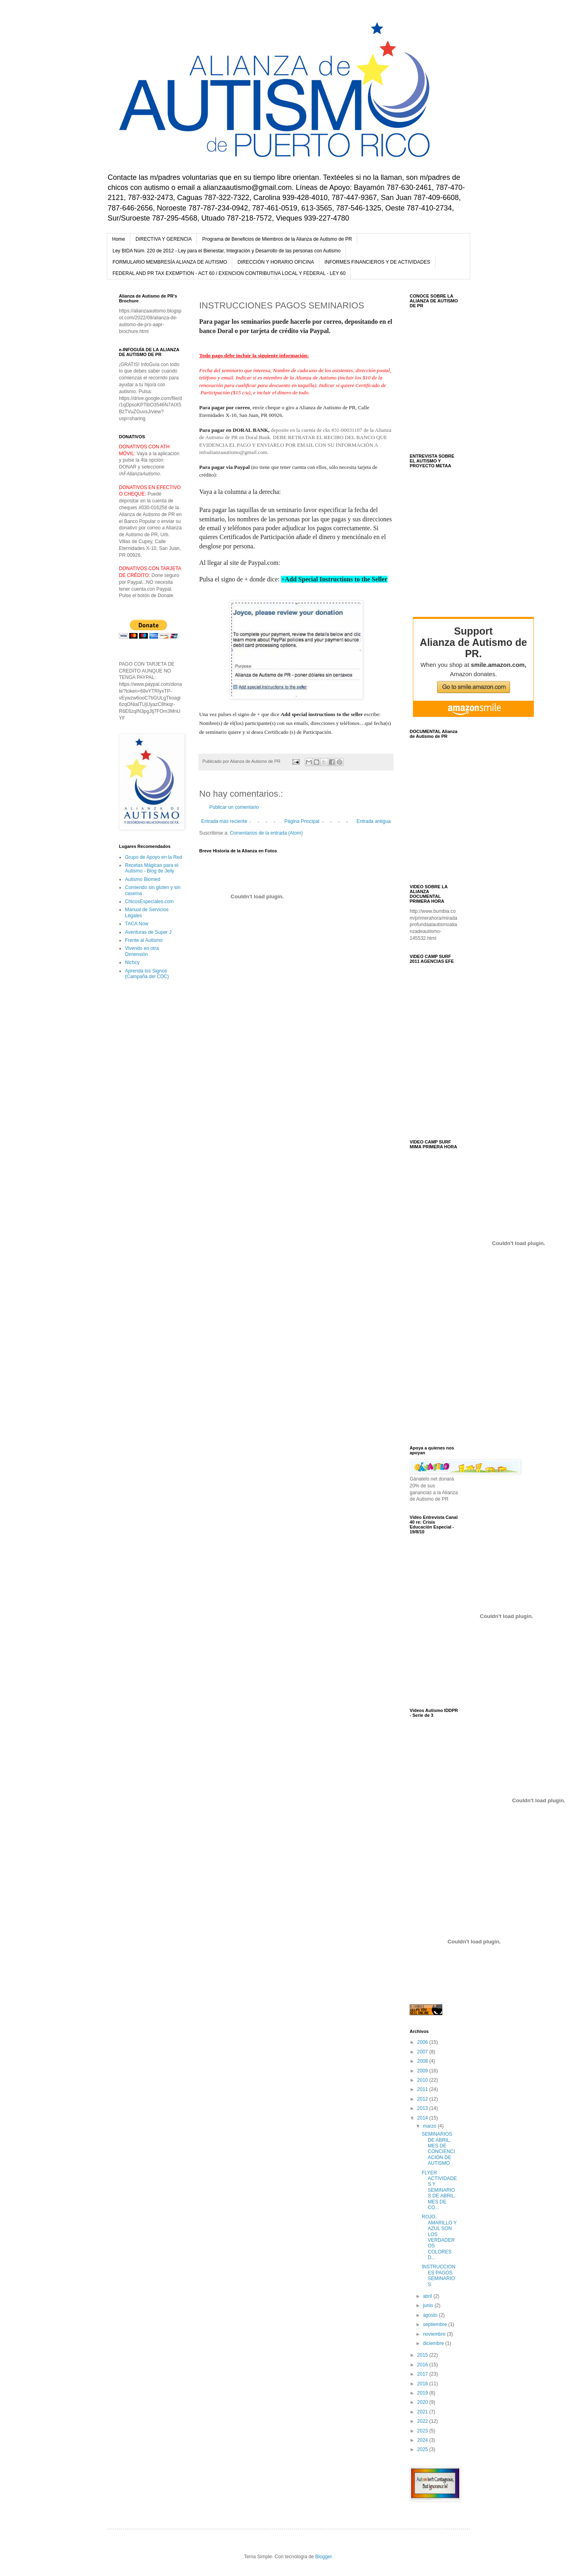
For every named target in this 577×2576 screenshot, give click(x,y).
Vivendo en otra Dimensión (142, 951)
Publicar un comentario (234, 807)
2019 (423, 2393)
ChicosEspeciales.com (149, 901)
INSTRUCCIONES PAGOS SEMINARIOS (438, 2275)
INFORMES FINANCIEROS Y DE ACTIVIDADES (377, 262)
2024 (423, 2440)
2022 (423, 2421)
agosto (431, 2315)
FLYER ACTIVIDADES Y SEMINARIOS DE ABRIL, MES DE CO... (439, 2190)
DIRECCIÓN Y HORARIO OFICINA (275, 262)
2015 (423, 2355)
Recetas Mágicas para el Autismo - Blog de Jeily (151, 868)
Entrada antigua (373, 821)
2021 (423, 2412)
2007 (423, 2052)
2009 (423, 2071)
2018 (423, 2383)
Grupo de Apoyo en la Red (153, 857)
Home (118, 239)
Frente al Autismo (143, 940)
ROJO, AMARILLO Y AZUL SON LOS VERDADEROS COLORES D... (439, 2237)
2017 (423, 2374)
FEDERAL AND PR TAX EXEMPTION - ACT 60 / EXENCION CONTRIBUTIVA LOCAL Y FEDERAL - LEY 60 (229, 273)
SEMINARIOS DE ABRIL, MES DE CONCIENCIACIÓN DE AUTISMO (438, 2148)
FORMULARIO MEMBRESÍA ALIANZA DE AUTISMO (169, 262)
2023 (423, 2431)
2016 (423, 2365)
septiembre (435, 2324)
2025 (423, 2449)
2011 (423, 2089)
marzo (430, 2126)
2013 (423, 2108)
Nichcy (132, 962)
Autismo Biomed (142, 879)
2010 (423, 2080)
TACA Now (136, 924)
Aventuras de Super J (148, 932)
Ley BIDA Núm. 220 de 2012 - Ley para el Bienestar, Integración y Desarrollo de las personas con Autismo (226, 251)
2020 (423, 2402)
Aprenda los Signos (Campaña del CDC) (147, 973)
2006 (423, 2042)
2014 (423, 2118)
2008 (423, 2061)
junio (429, 2305)
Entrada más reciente (224, 821)
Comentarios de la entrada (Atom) (266, 833)
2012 (423, 2099)
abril (428, 2296)
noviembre (435, 2334)
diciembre (434, 2343)
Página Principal (301, 821)
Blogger (323, 2556)
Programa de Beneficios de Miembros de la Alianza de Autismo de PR (277, 239)
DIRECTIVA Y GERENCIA (163, 239)
